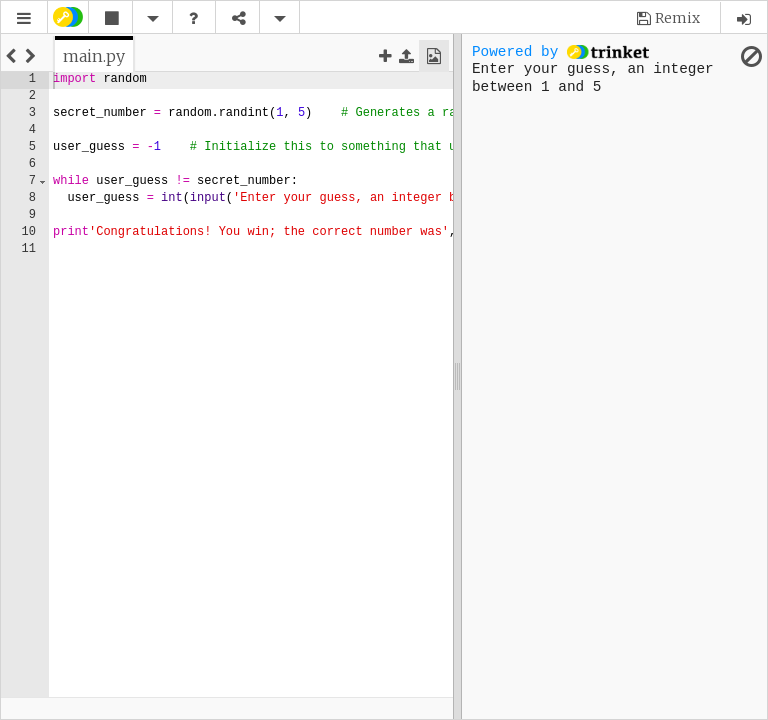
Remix (677, 18)
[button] (24, 18)
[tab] (94, 56)
